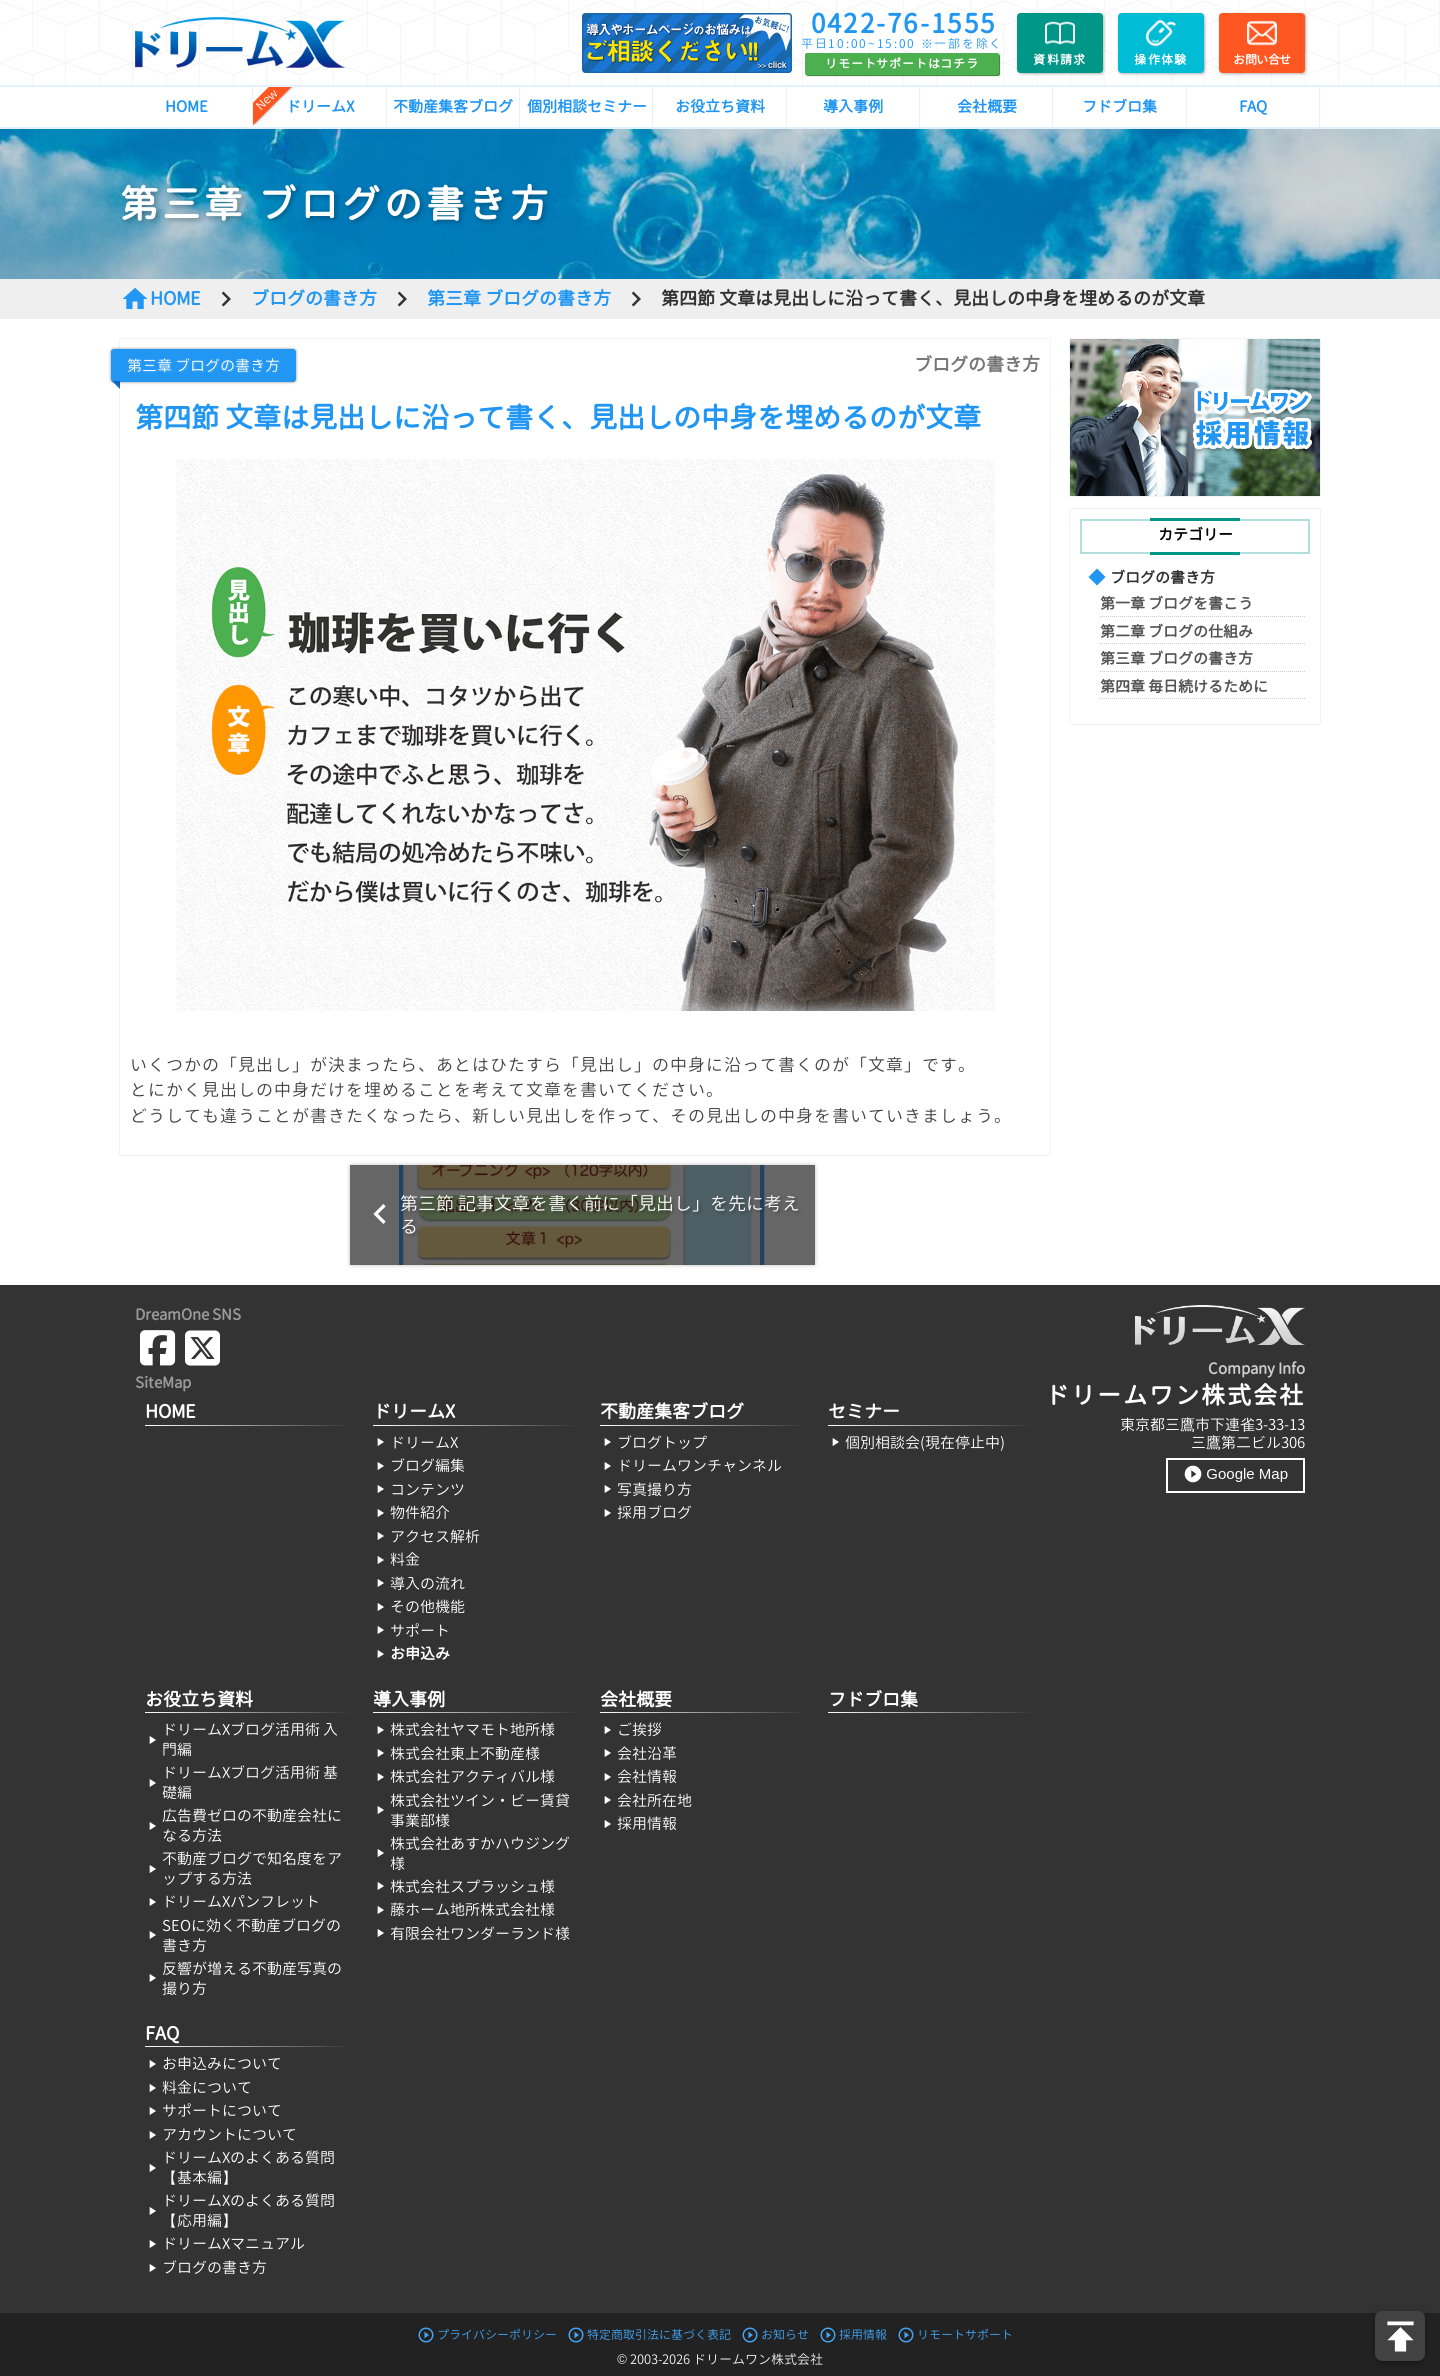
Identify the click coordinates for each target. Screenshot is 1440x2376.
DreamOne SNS (188, 1314)
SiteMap (163, 1382)
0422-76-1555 (904, 23)
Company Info (1256, 1368)
